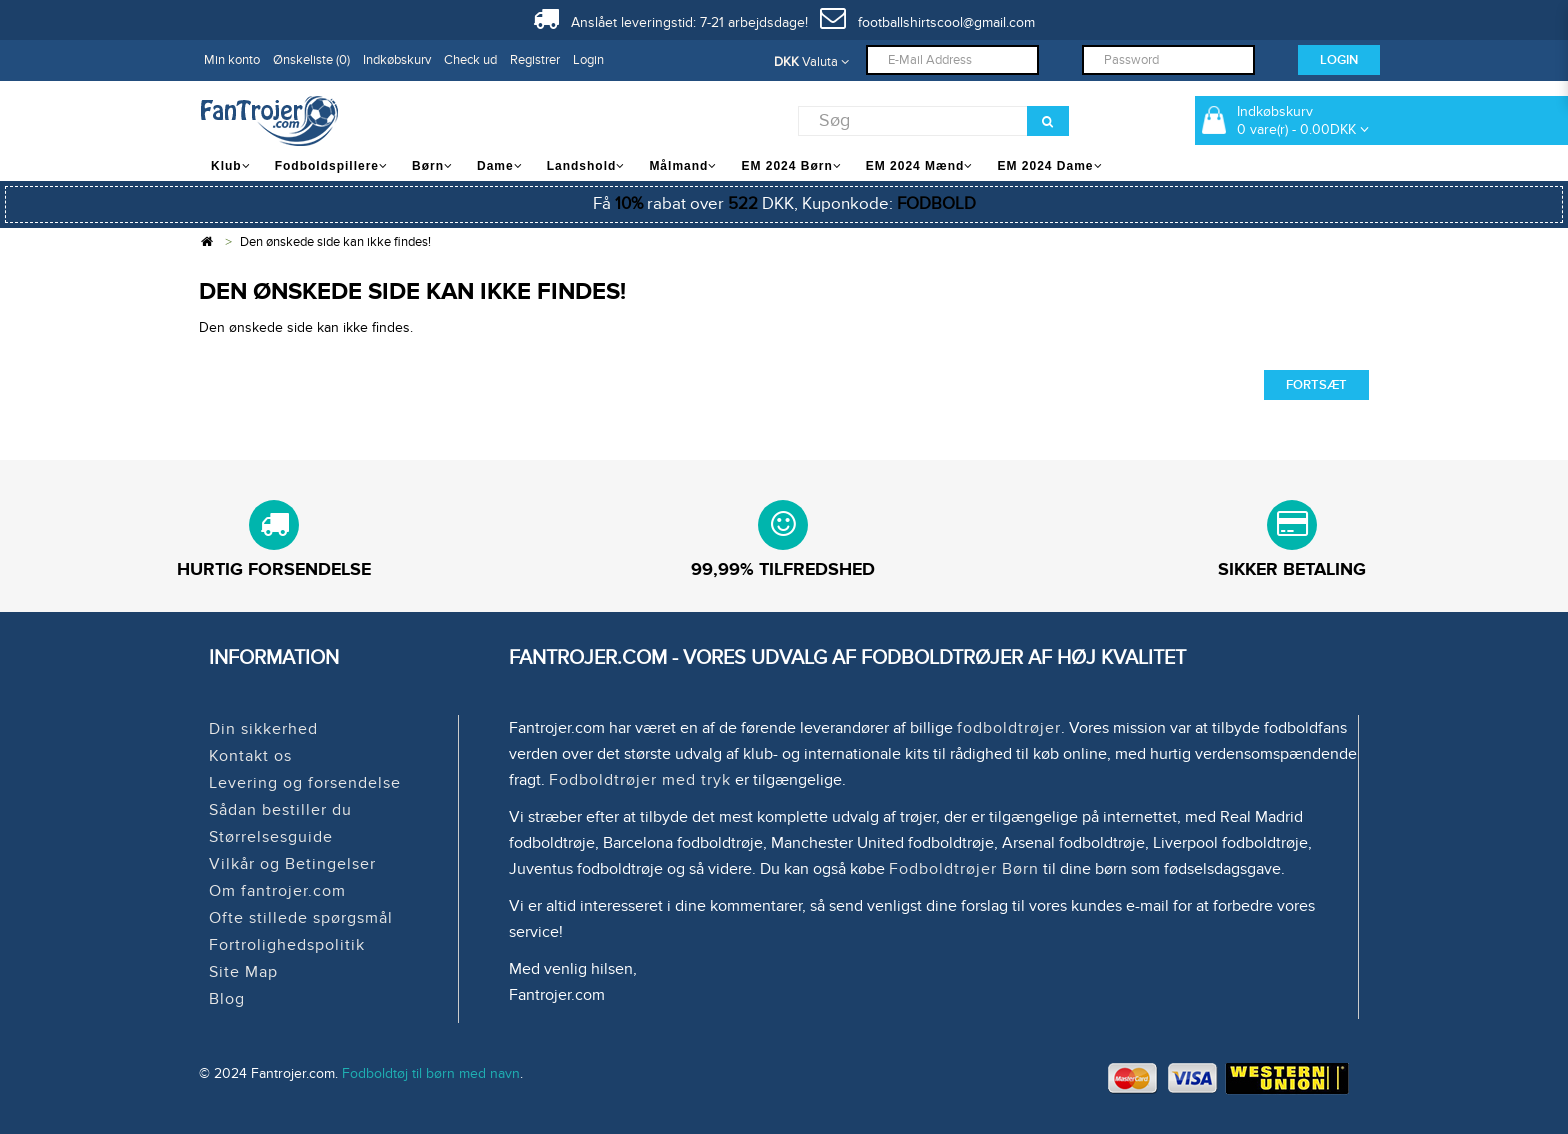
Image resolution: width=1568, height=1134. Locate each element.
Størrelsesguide (271, 837)
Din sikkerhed (263, 729)
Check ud (470, 60)
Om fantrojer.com (277, 891)
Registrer (535, 60)
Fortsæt (1316, 385)
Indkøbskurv (397, 60)
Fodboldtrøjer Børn (964, 869)
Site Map (243, 972)
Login (588, 60)
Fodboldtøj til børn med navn (431, 1073)
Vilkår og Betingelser (292, 864)
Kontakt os (250, 756)
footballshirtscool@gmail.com (927, 22)
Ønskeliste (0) (311, 60)
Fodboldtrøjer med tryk (640, 780)
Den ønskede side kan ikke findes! (335, 242)
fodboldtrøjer (1009, 728)
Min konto (232, 60)
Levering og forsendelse (305, 783)
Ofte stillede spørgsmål (301, 918)
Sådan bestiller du (280, 810)
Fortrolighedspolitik (287, 945)
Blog (227, 999)
